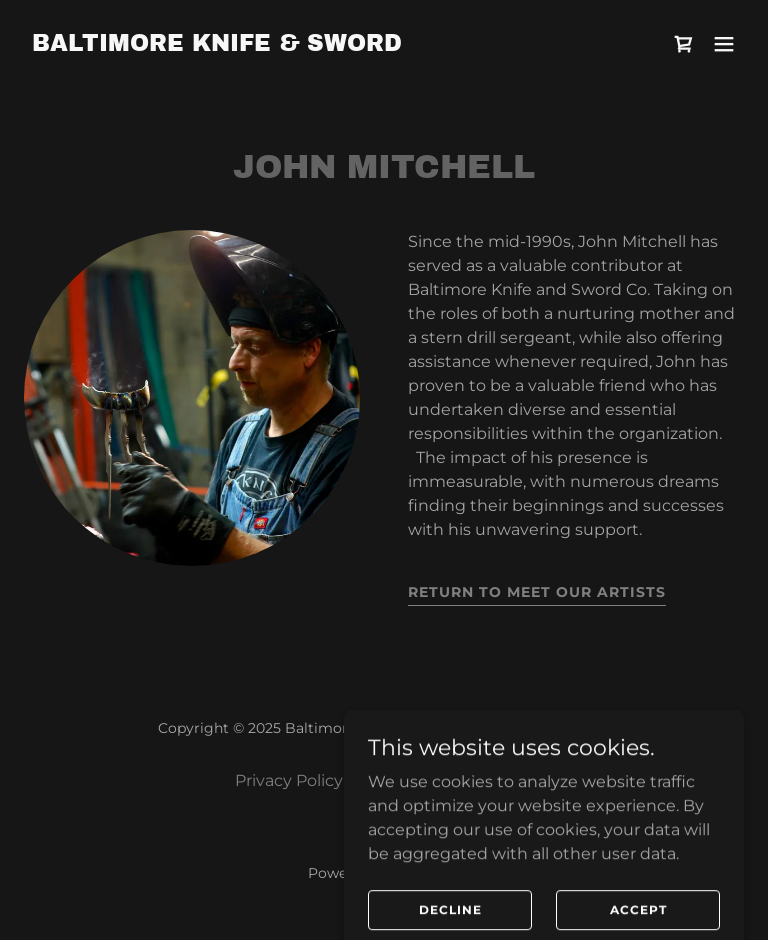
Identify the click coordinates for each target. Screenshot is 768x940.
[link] (217, 45)
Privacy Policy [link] (289, 780)
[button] (724, 44)
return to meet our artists (537, 592)
